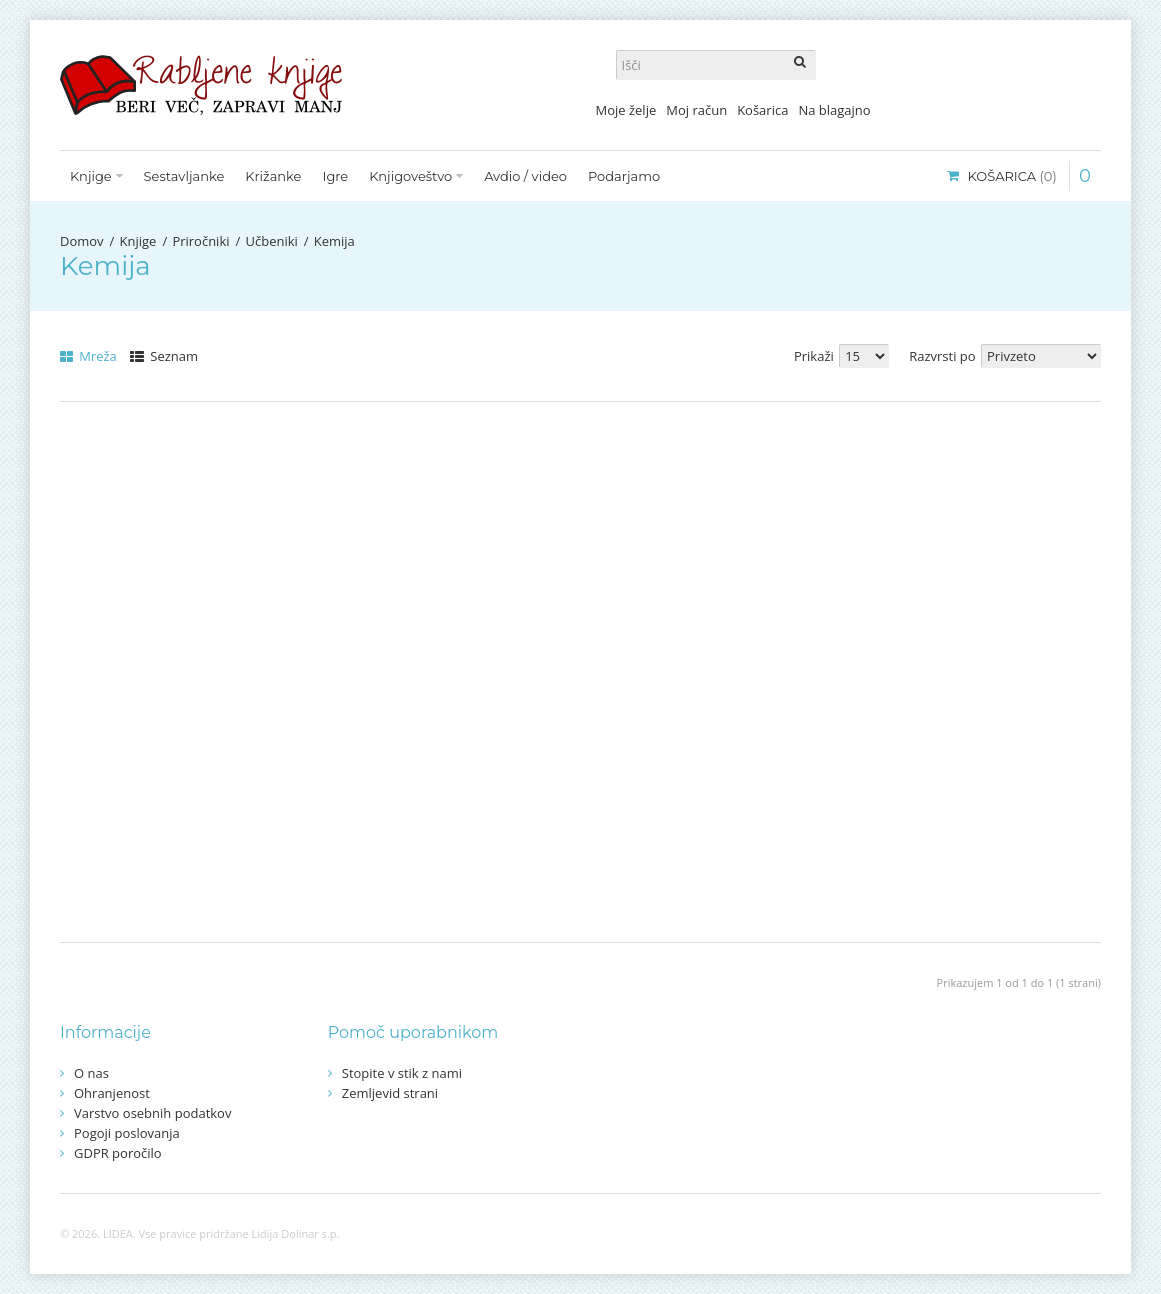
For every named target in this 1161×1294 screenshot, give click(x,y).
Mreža (88, 356)
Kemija (334, 241)
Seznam (164, 356)
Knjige (138, 241)
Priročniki (200, 241)
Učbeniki (271, 241)
